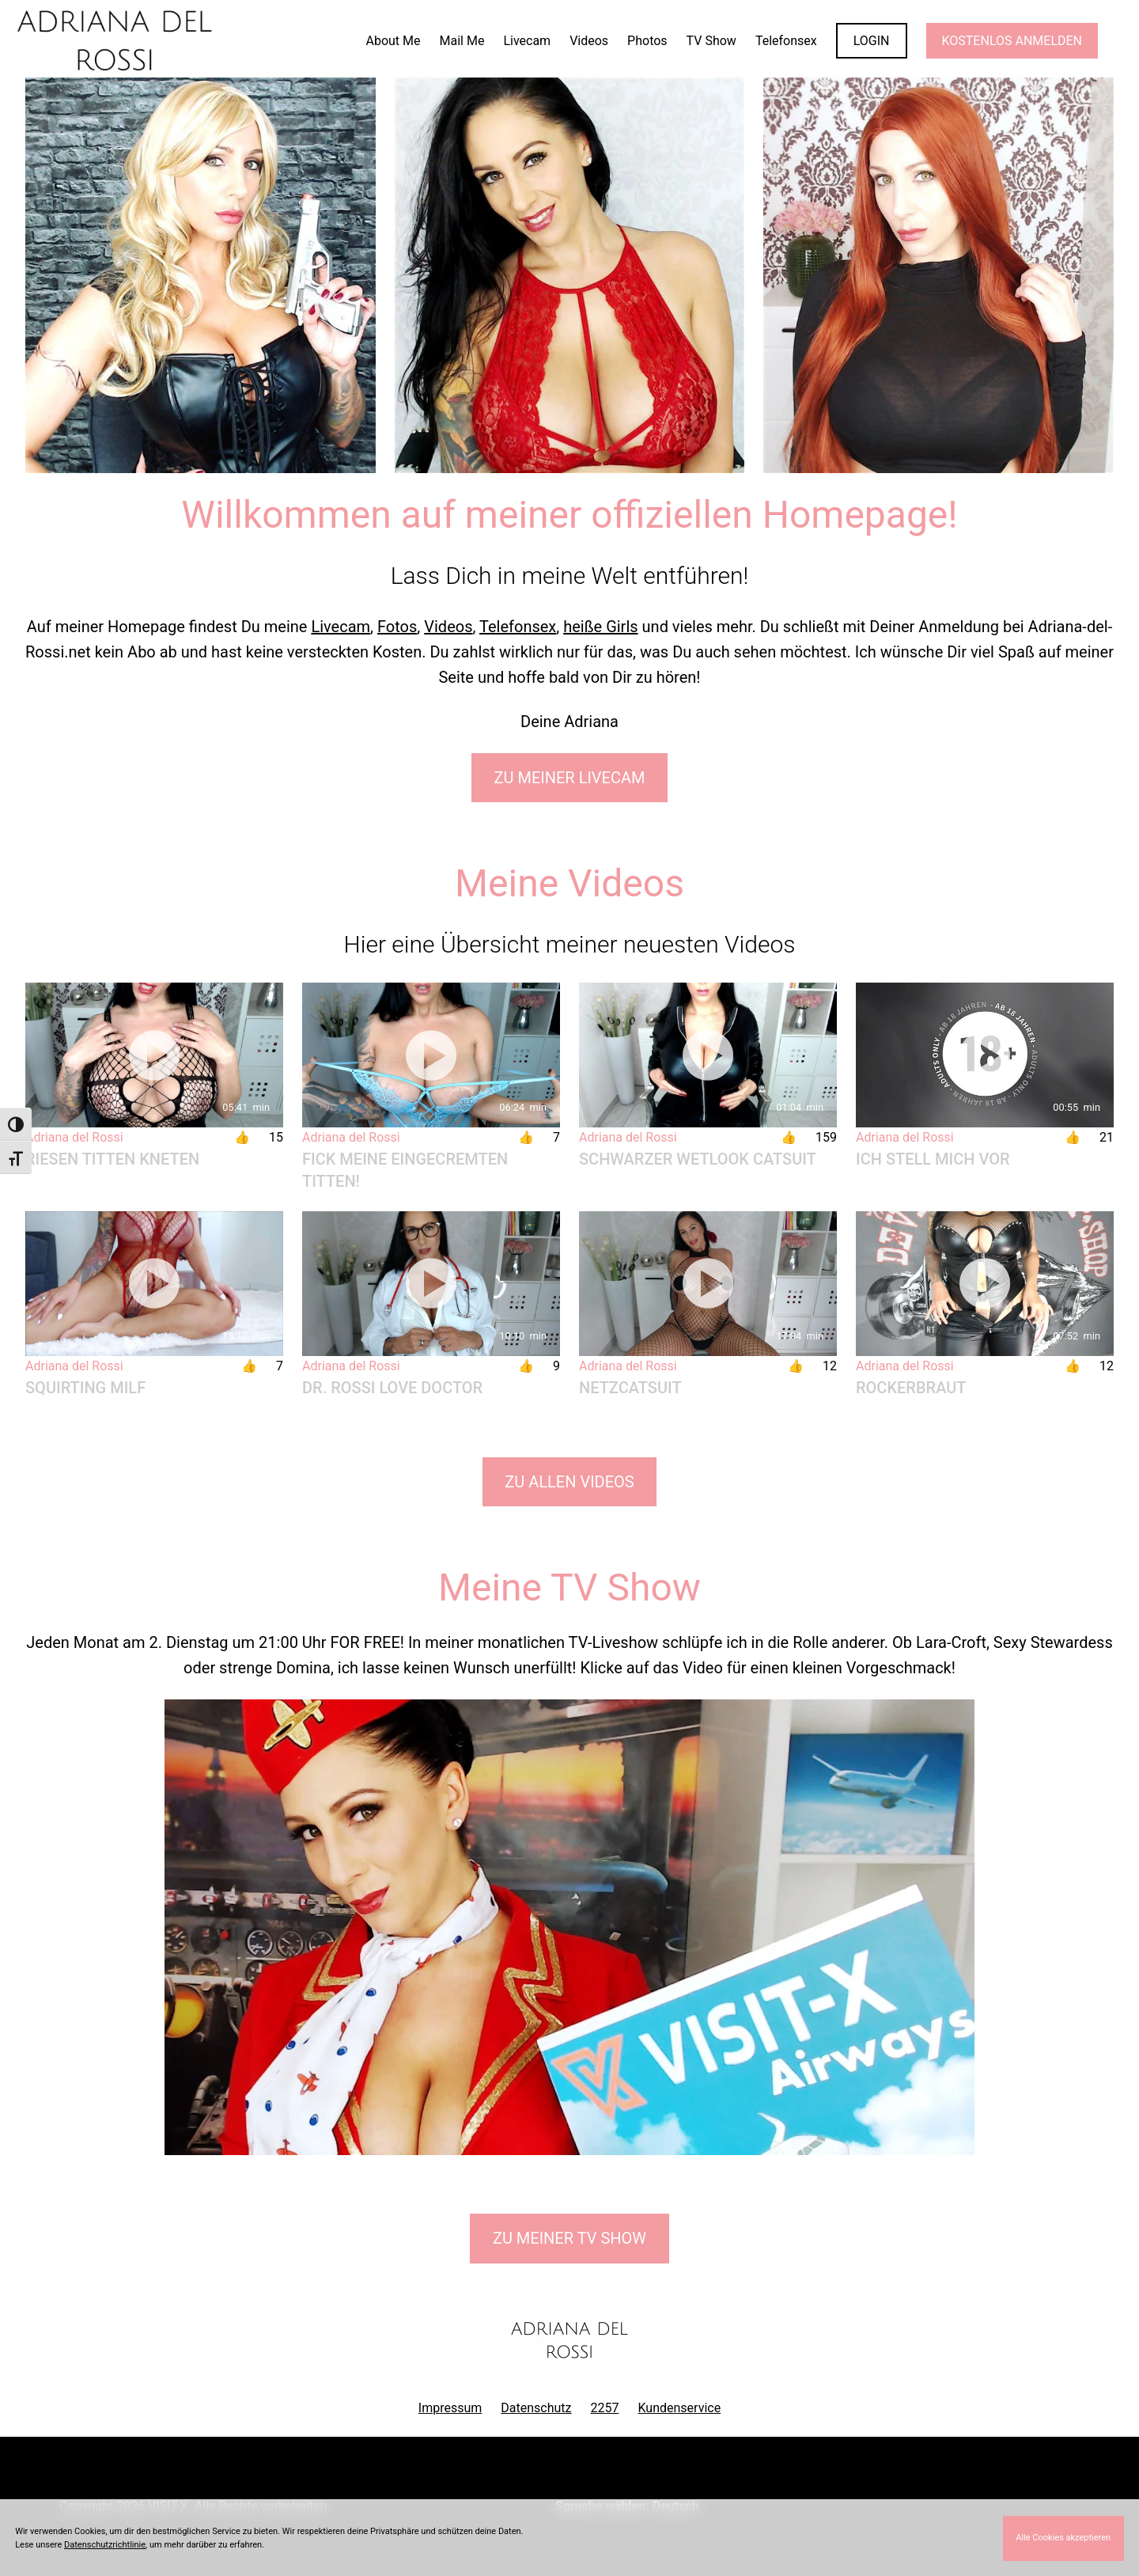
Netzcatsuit (630, 1387)
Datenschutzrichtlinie (105, 2545)
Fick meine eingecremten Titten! (405, 1170)
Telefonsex (517, 626)
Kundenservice (679, 2407)
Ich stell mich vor (933, 1159)
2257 (605, 2407)
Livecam (340, 626)
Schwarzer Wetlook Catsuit (697, 1159)
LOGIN (871, 40)
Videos (448, 626)
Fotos (397, 626)
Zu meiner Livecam (569, 777)
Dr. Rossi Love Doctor (392, 1387)
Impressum (450, 2407)
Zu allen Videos (569, 1481)
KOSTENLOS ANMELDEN (1012, 40)
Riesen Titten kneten (112, 1159)
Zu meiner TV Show (569, 2238)
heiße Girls (600, 626)
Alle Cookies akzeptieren (1063, 2537)
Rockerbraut (911, 1387)
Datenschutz (536, 2407)
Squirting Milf (85, 1387)
